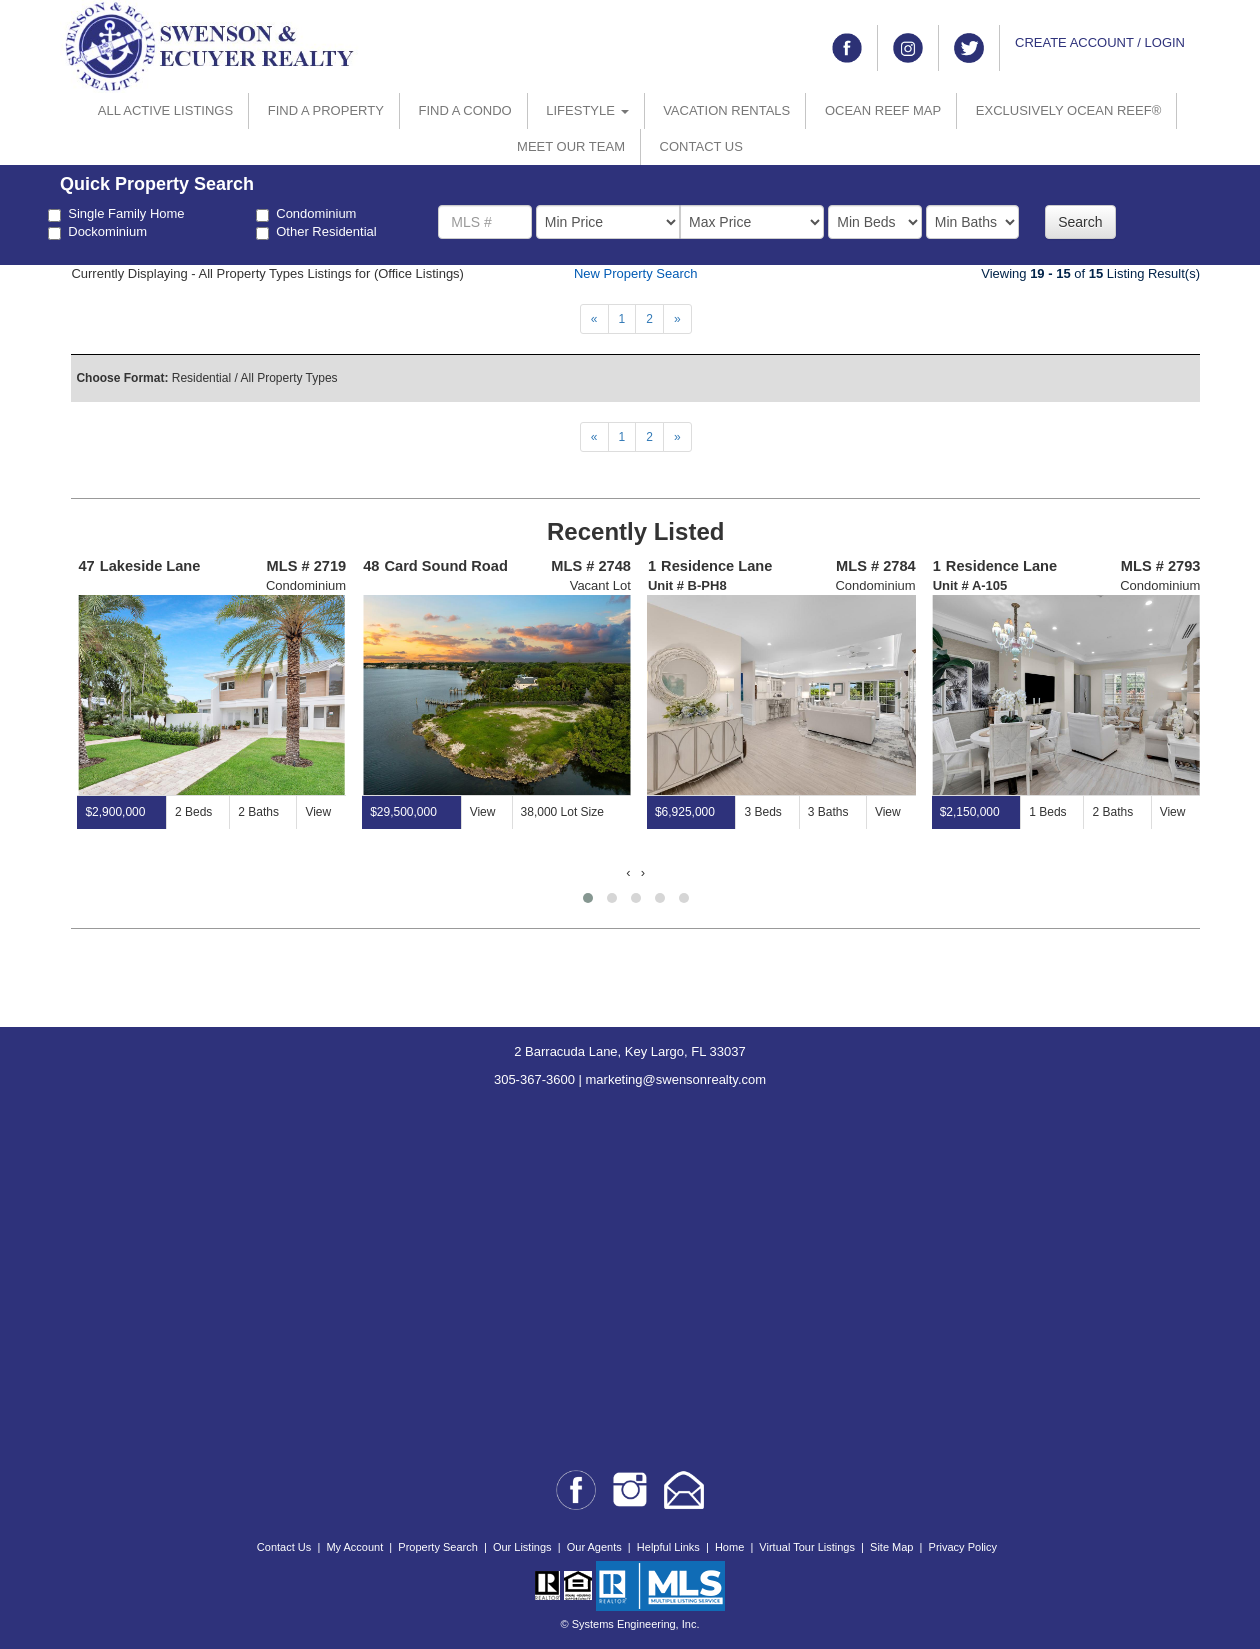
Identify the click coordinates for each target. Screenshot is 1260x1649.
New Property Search (636, 273)
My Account (354, 1547)
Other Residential (316, 232)
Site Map (891, 1547)
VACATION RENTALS (726, 110)
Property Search (437, 1547)
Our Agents (594, 1547)
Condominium (306, 214)
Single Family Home (116, 214)
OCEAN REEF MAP (883, 110)
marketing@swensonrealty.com (676, 1079)
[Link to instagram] (908, 48)
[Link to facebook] (847, 48)
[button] (588, 898)
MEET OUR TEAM (571, 146)
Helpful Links (668, 1547)
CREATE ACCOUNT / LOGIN (1100, 42)
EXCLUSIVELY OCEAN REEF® (1068, 110)
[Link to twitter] (969, 48)
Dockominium (97, 232)
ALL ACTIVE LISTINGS (165, 110)
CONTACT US (701, 146)
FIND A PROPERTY (326, 110)
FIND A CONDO (464, 110)
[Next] (594, 319)
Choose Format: (122, 378)
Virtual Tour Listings (807, 1547)
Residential (201, 378)
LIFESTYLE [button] (587, 110)
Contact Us (284, 1547)
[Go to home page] (210, 45)
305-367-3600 (534, 1079)
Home (729, 1547)
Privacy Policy (963, 1547)
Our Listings (522, 1547)
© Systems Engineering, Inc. (630, 1624)
